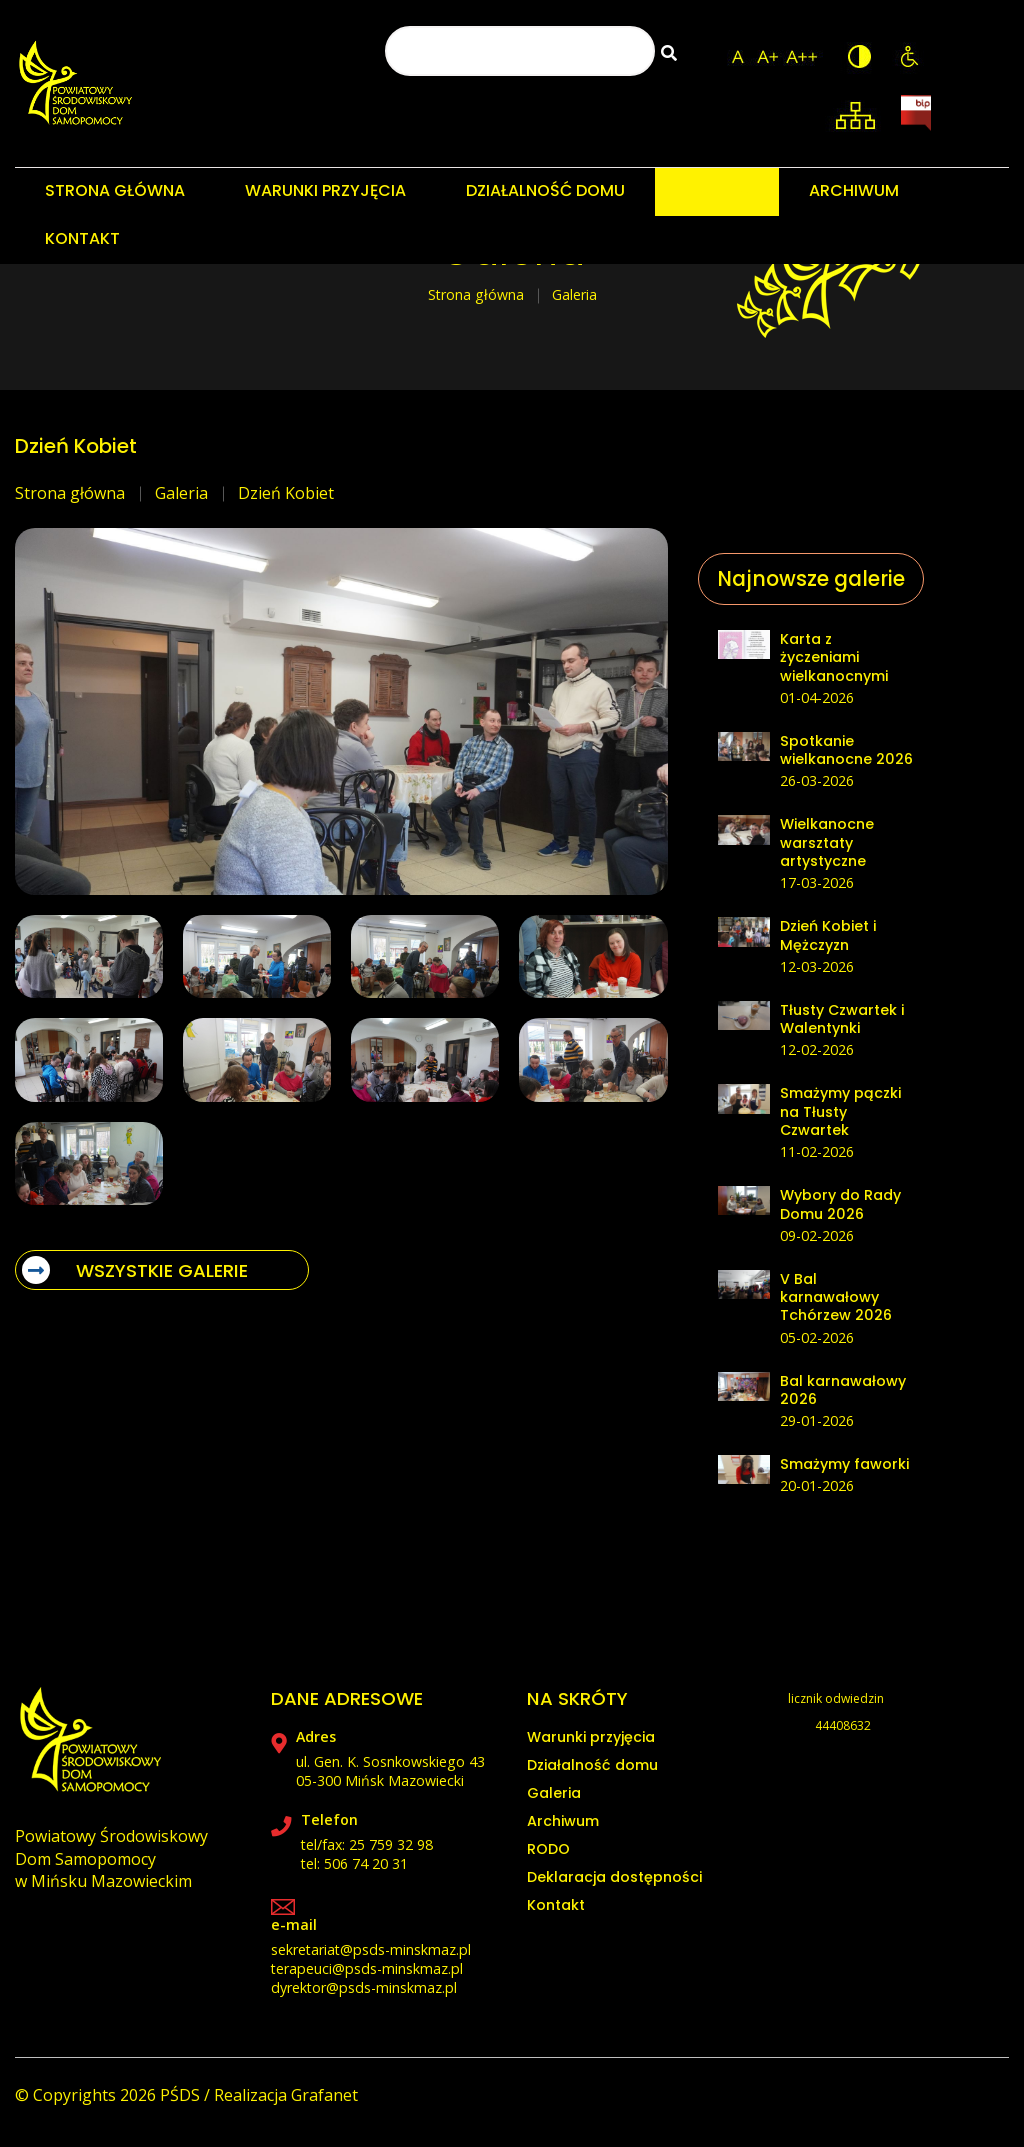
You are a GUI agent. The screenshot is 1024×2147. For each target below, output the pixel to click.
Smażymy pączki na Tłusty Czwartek (840, 1111)
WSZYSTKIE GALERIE (135, 1270)
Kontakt (556, 1905)
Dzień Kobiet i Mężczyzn (828, 935)
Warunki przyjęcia (591, 1737)
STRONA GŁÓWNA (115, 190)
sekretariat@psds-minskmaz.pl (371, 1949)
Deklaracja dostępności (614, 1877)
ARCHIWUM (854, 190)
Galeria (181, 493)
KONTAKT (82, 238)
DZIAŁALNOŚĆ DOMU (545, 190)
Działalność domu (592, 1765)
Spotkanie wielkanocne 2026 (846, 750)
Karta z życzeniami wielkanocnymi (834, 657)
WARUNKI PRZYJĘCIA (325, 190)
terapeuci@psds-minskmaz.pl (367, 1968)
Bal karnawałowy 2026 (843, 1390)
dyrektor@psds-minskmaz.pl (364, 1987)
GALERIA (717, 190)
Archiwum (563, 1821)
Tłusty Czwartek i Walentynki (842, 1019)
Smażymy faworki (844, 1464)
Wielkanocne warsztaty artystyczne (827, 842)
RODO (548, 1849)
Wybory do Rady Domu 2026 (840, 1204)
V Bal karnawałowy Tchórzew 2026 (836, 1297)
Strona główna (476, 294)
